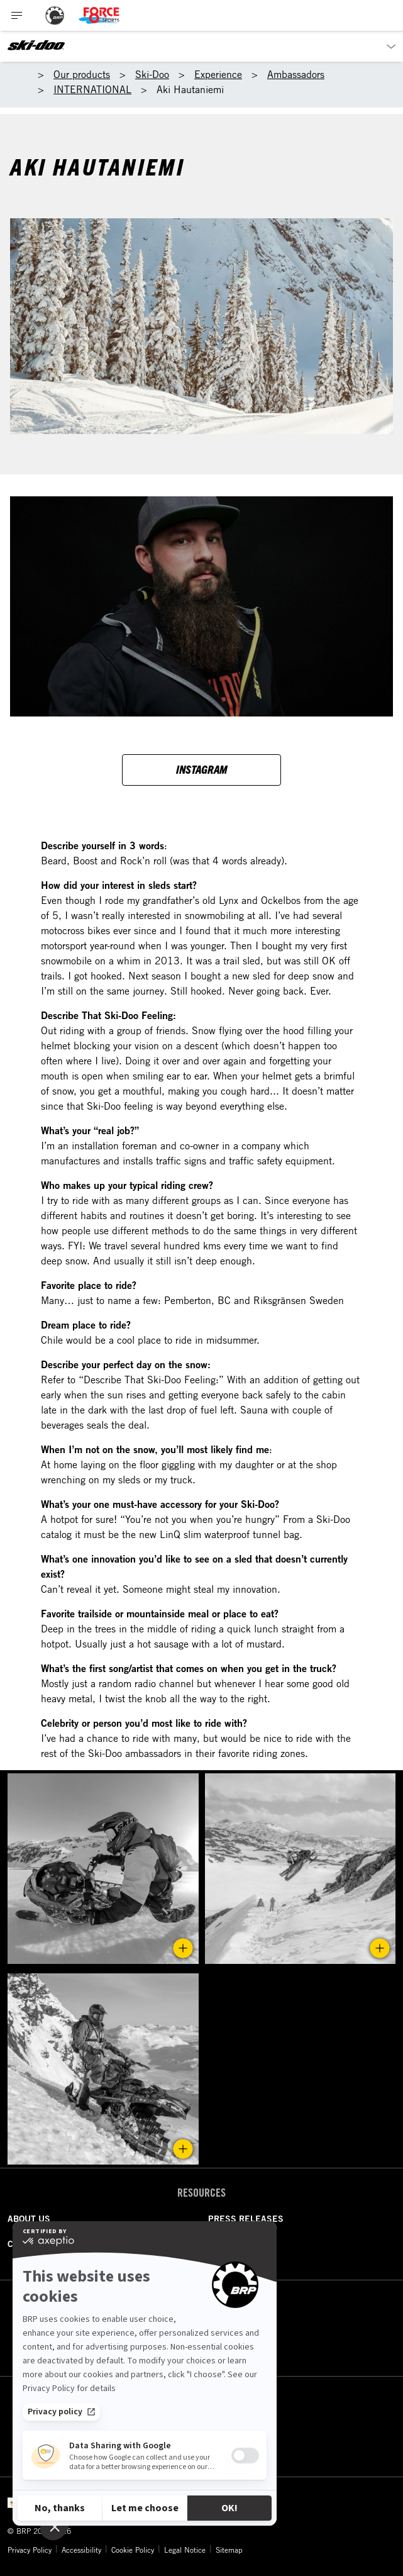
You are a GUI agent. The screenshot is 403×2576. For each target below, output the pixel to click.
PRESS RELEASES (246, 2218)
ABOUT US (29, 2218)
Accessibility (81, 2550)
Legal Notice (185, 2550)
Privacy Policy (30, 2550)
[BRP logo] (54, 15)
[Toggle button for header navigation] (17, 15)
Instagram (201, 769)
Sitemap (229, 2550)
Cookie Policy (132, 2550)
